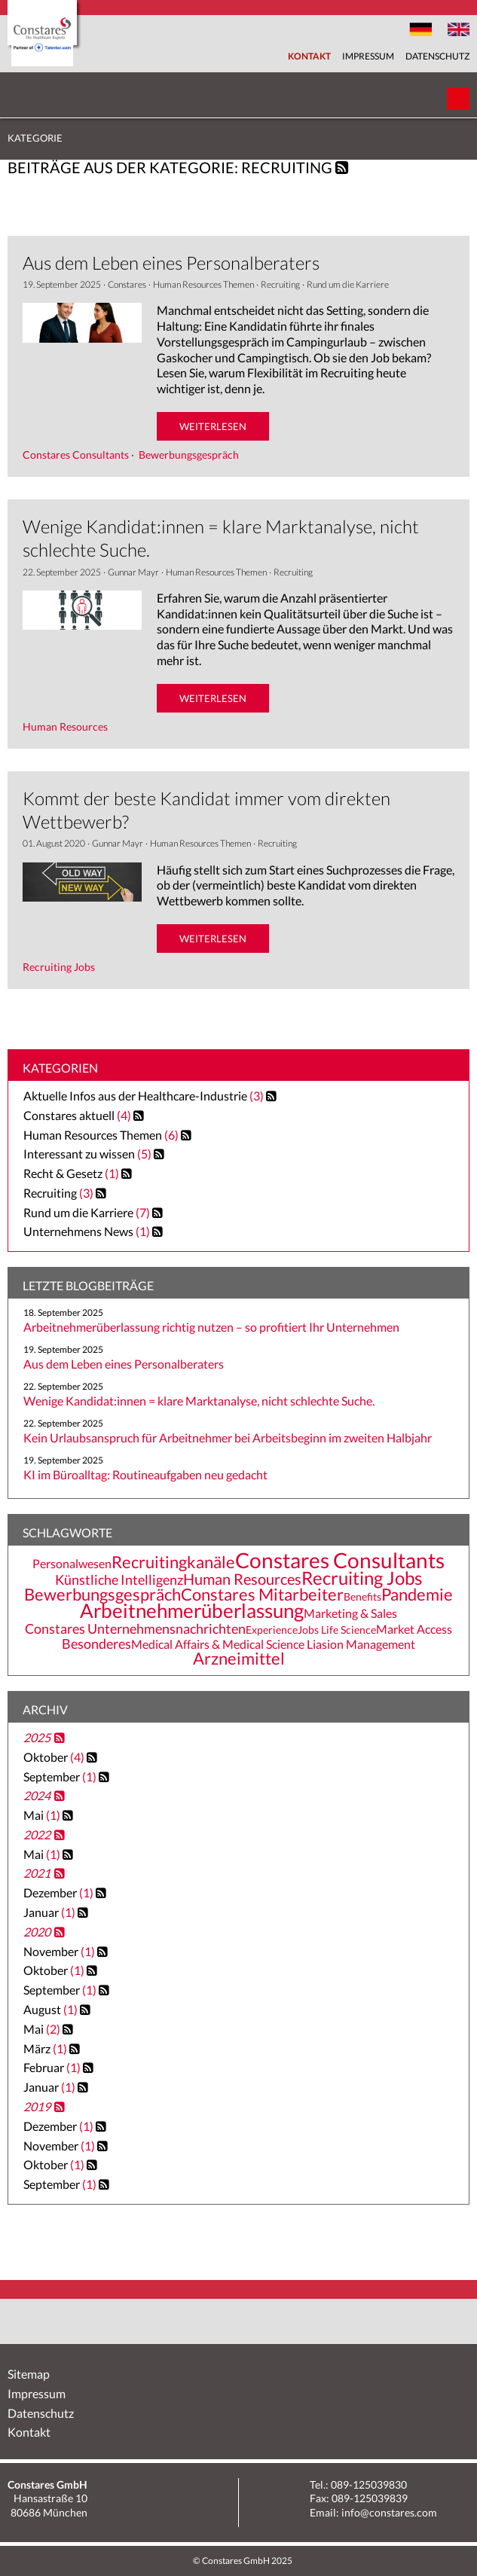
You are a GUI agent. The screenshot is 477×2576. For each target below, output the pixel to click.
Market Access (414, 1629)
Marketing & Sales (350, 1613)
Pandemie (417, 1594)
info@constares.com (389, 2512)
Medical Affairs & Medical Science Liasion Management (273, 1644)
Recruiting (280, 284)
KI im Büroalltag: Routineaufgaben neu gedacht (145, 1474)
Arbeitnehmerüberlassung (192, 1610)
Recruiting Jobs (361, 1578)
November (60, 1951)
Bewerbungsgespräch (102, 1594)
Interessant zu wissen (79, 1153)
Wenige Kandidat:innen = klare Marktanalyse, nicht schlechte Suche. (199, 1400)
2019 (36, 2106)
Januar (50, 1912)
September (61, 1776)
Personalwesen (72, 1563)
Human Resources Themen (203, 284)
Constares (127, 284)
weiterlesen (212, 426)
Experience (272, 1629)
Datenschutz (437, 56)
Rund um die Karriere (348, 284)
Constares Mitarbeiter (262, 1594)
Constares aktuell (69, 1115)
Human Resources (242, 1579)
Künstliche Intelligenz (119, 1579)
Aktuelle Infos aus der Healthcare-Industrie (135, 1095)
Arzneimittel (239, 1658)
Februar (53, 2067)
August (51, 2009)
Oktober (55, 1757)
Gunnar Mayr (133, 572)
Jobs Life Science (337, 1629)
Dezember (59, 1892)
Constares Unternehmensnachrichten (135, 1628)
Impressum (368, 56)
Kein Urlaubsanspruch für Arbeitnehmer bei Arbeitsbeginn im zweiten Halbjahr (227, 1437)
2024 (36, 1795)
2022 (36, 1834)
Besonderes (96, 1643)
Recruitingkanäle (173, 1562)
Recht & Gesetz (62, 1173)
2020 (36, 1931)
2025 (36, 1737)
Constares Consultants (340, 1560)
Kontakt (309, 56)
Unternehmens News (78, 1231)
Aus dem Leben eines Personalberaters (171, 262)
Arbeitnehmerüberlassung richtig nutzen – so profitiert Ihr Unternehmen (211, 1327)
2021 (36, 1873)
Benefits (362, 1596)
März (46, 2048)
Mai (43, 1815)
